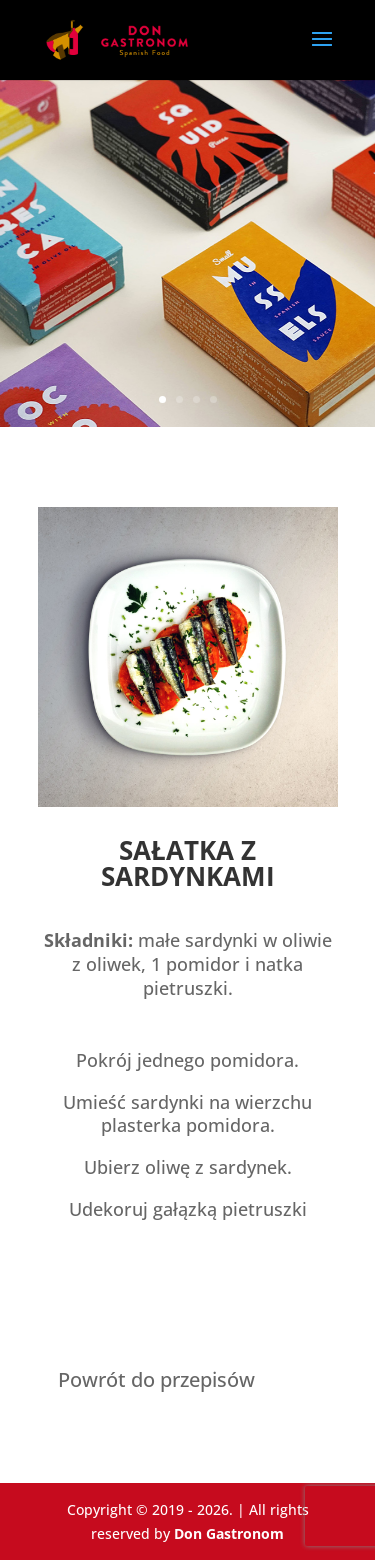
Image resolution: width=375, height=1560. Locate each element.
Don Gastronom (229, 1533)
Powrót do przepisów (156, 1379)
